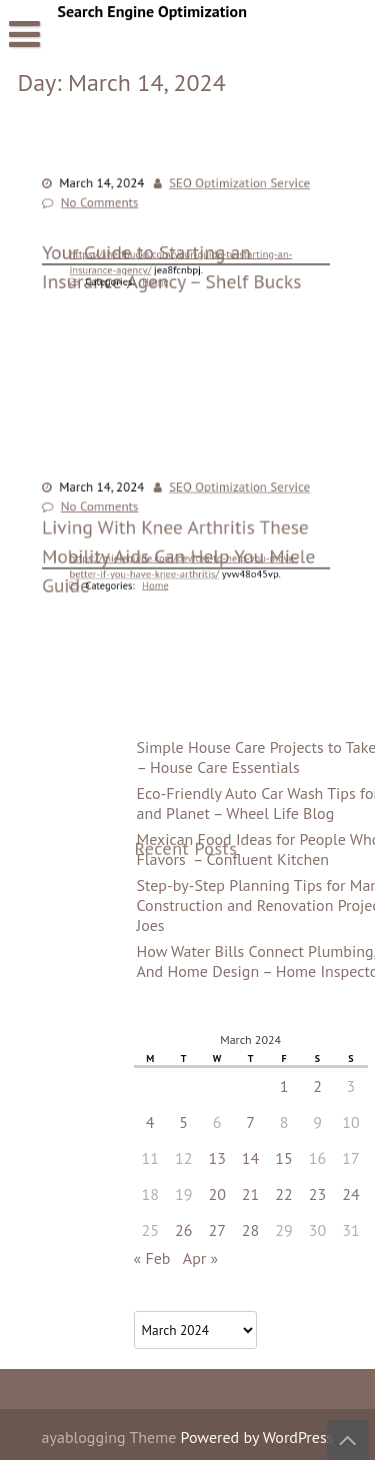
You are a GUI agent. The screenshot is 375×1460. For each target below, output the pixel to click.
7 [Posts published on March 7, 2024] (349, 1122)
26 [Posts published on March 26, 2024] (282, 1230)
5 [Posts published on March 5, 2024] (282, 1122)
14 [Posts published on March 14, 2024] (349, 1158)
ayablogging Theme (111, 1437)
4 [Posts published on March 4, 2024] (249, 1122)
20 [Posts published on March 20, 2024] (315, 1194)
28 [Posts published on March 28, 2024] (349, 1230)
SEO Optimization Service (236, 184)
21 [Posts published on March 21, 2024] (349, 1194)
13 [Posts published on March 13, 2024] (315, 1158)
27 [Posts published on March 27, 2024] (315, 1230)
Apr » (299, 1258)
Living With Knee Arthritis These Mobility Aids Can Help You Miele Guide (179, 630)
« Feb (250, 1258)
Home (158, 279)
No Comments (103, 203)
